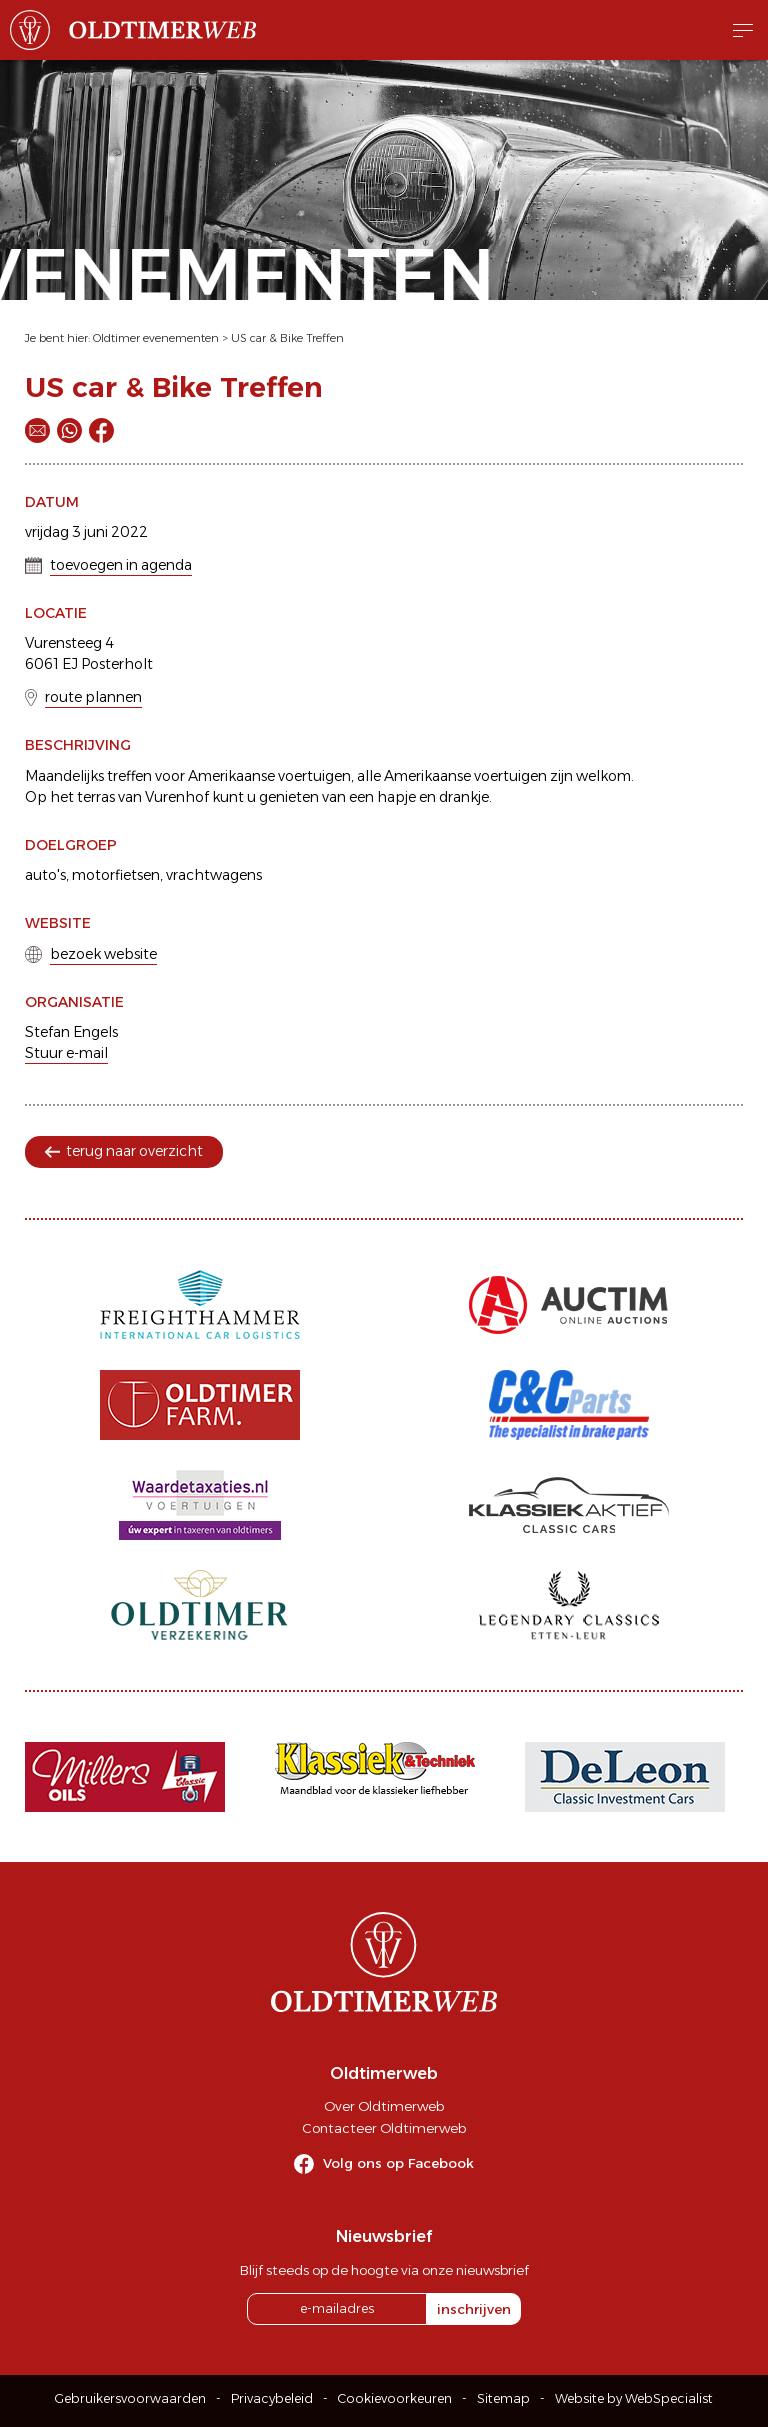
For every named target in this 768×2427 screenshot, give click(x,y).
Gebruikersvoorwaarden (130, 2398)
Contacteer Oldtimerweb (384, 2128)
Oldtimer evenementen (156, 338)
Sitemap (503, 2398)
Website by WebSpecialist (634, 2398)
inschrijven (474, 2309)
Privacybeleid (272, 2398)
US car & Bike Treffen (287, 338)
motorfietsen (116, 875)
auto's (45, 875)
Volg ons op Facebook (398, 2163)
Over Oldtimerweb (384, 2106)
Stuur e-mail (66, 1053)
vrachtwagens (214, 875)
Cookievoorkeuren (395, 2398)
